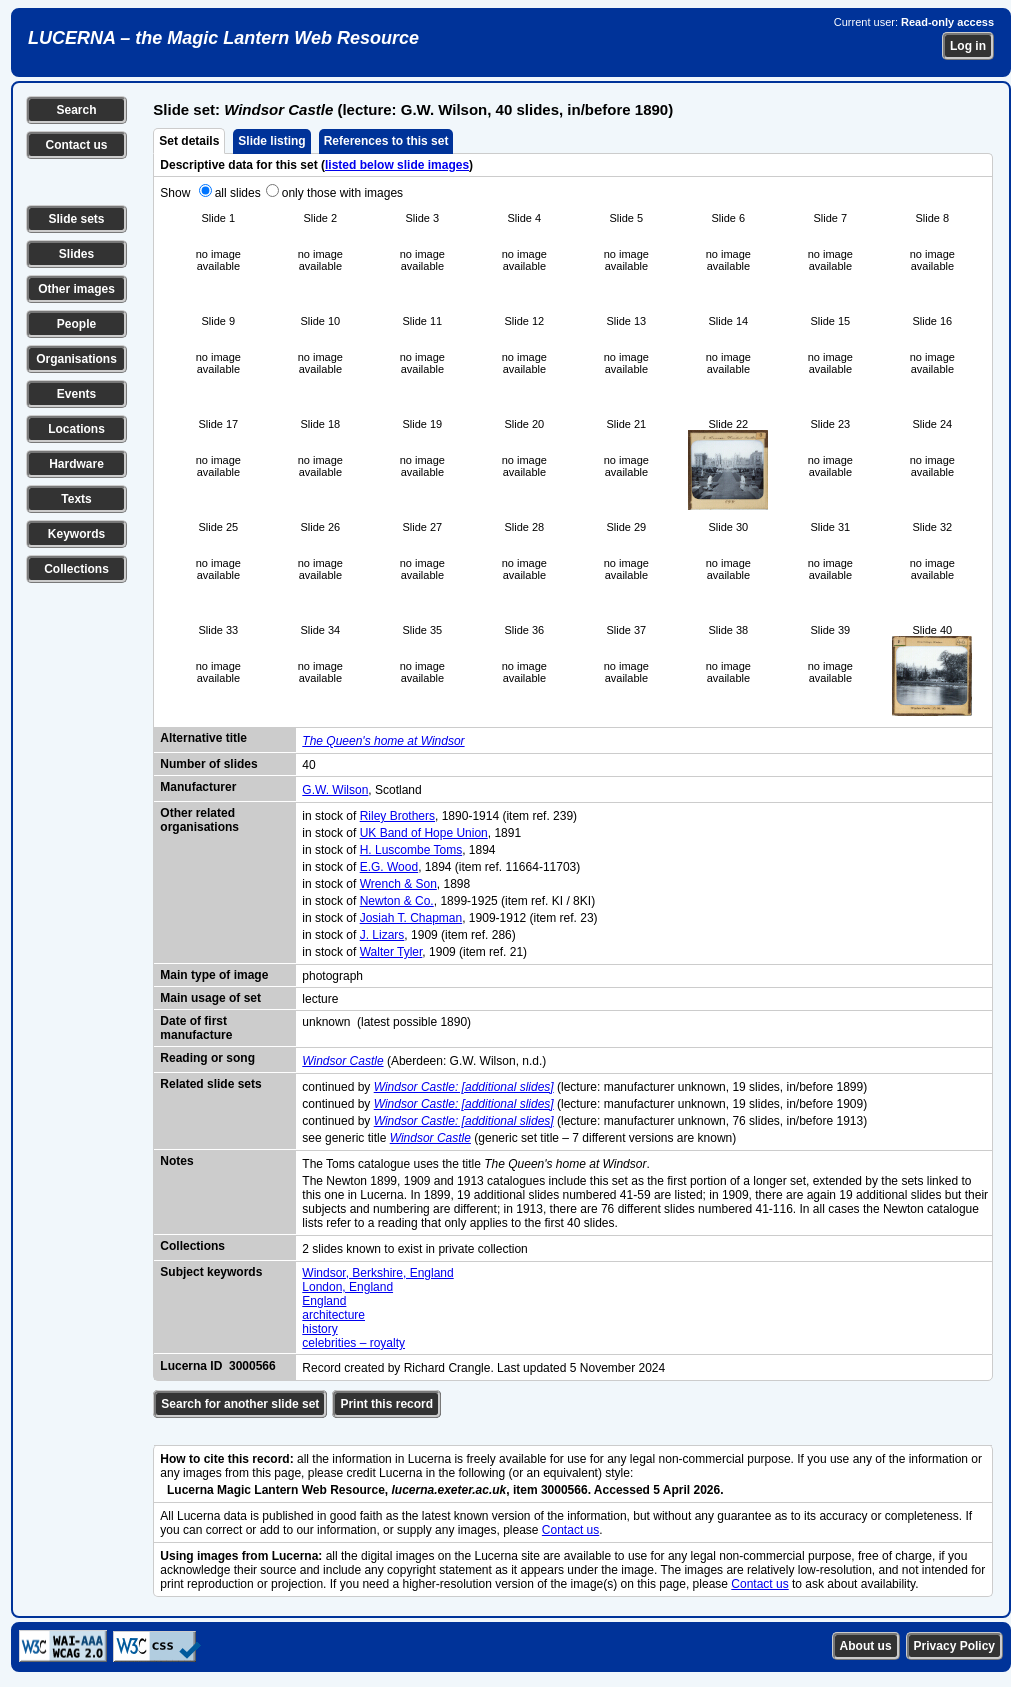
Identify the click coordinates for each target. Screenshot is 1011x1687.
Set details (189, 141)
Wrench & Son (398, 884)
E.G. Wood (389, 867)
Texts (76, 499)
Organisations (76, 359)
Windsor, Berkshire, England (377, 1273)
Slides (76, 254)
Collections (76, 569)
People (76, 324)
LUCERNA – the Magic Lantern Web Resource (223, 38)
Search (76, 110)
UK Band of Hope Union (424, 833)
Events (76, 394)
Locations (76, 429)
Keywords (76, 534)
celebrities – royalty (353, 1343)
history (319, 1329)
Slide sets (76, 219)
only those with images (342, 193)
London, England (347, 1287)
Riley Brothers (397, 816)
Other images (76, 289)
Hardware (76, 464)
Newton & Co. (397, 901)
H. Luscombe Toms (411, 850)
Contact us (76, 145)
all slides (238, 193)
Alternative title (203, 738)
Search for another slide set (240, 1404)
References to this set (386, 141)
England (324, 1301)
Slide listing (271, 141)
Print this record (386, 1404)
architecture (333, 1315)
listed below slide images (397, 165)
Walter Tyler (391, 952)
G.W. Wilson (335, 790)
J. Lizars (382, 935)
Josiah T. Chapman (411, 918)
